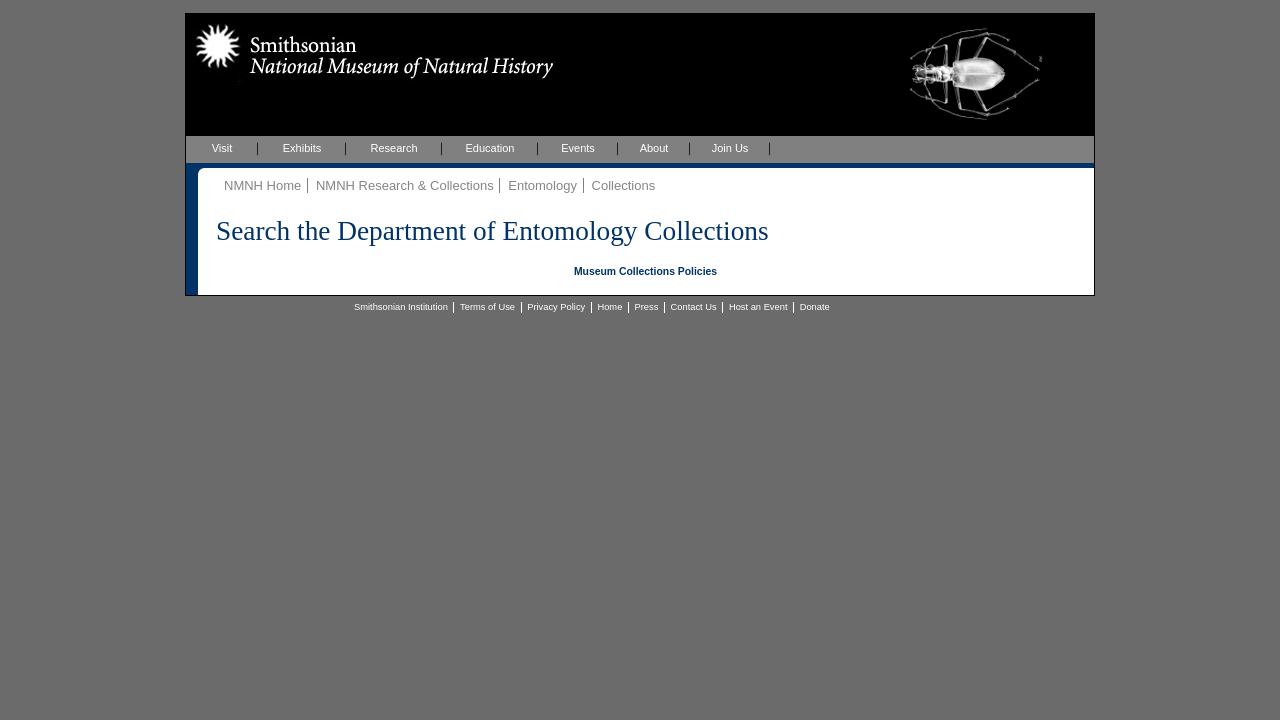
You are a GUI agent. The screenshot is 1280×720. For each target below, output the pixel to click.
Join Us (730, 148)
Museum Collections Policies (645, 271)
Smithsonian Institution (401, 307)
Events (578, 148)
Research (393, 148)
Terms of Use (487, 307)
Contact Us (694, 307)
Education (490, 148)
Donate (815, 307)
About (654, 148)
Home (609, 307)
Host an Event (758, 307)
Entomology (542, 185)
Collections (624, 185)
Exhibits (302, 148)
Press (647, 307)
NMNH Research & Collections (405, 185)
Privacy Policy (556, 307)
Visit (222, 148)
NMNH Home (262, 185)
